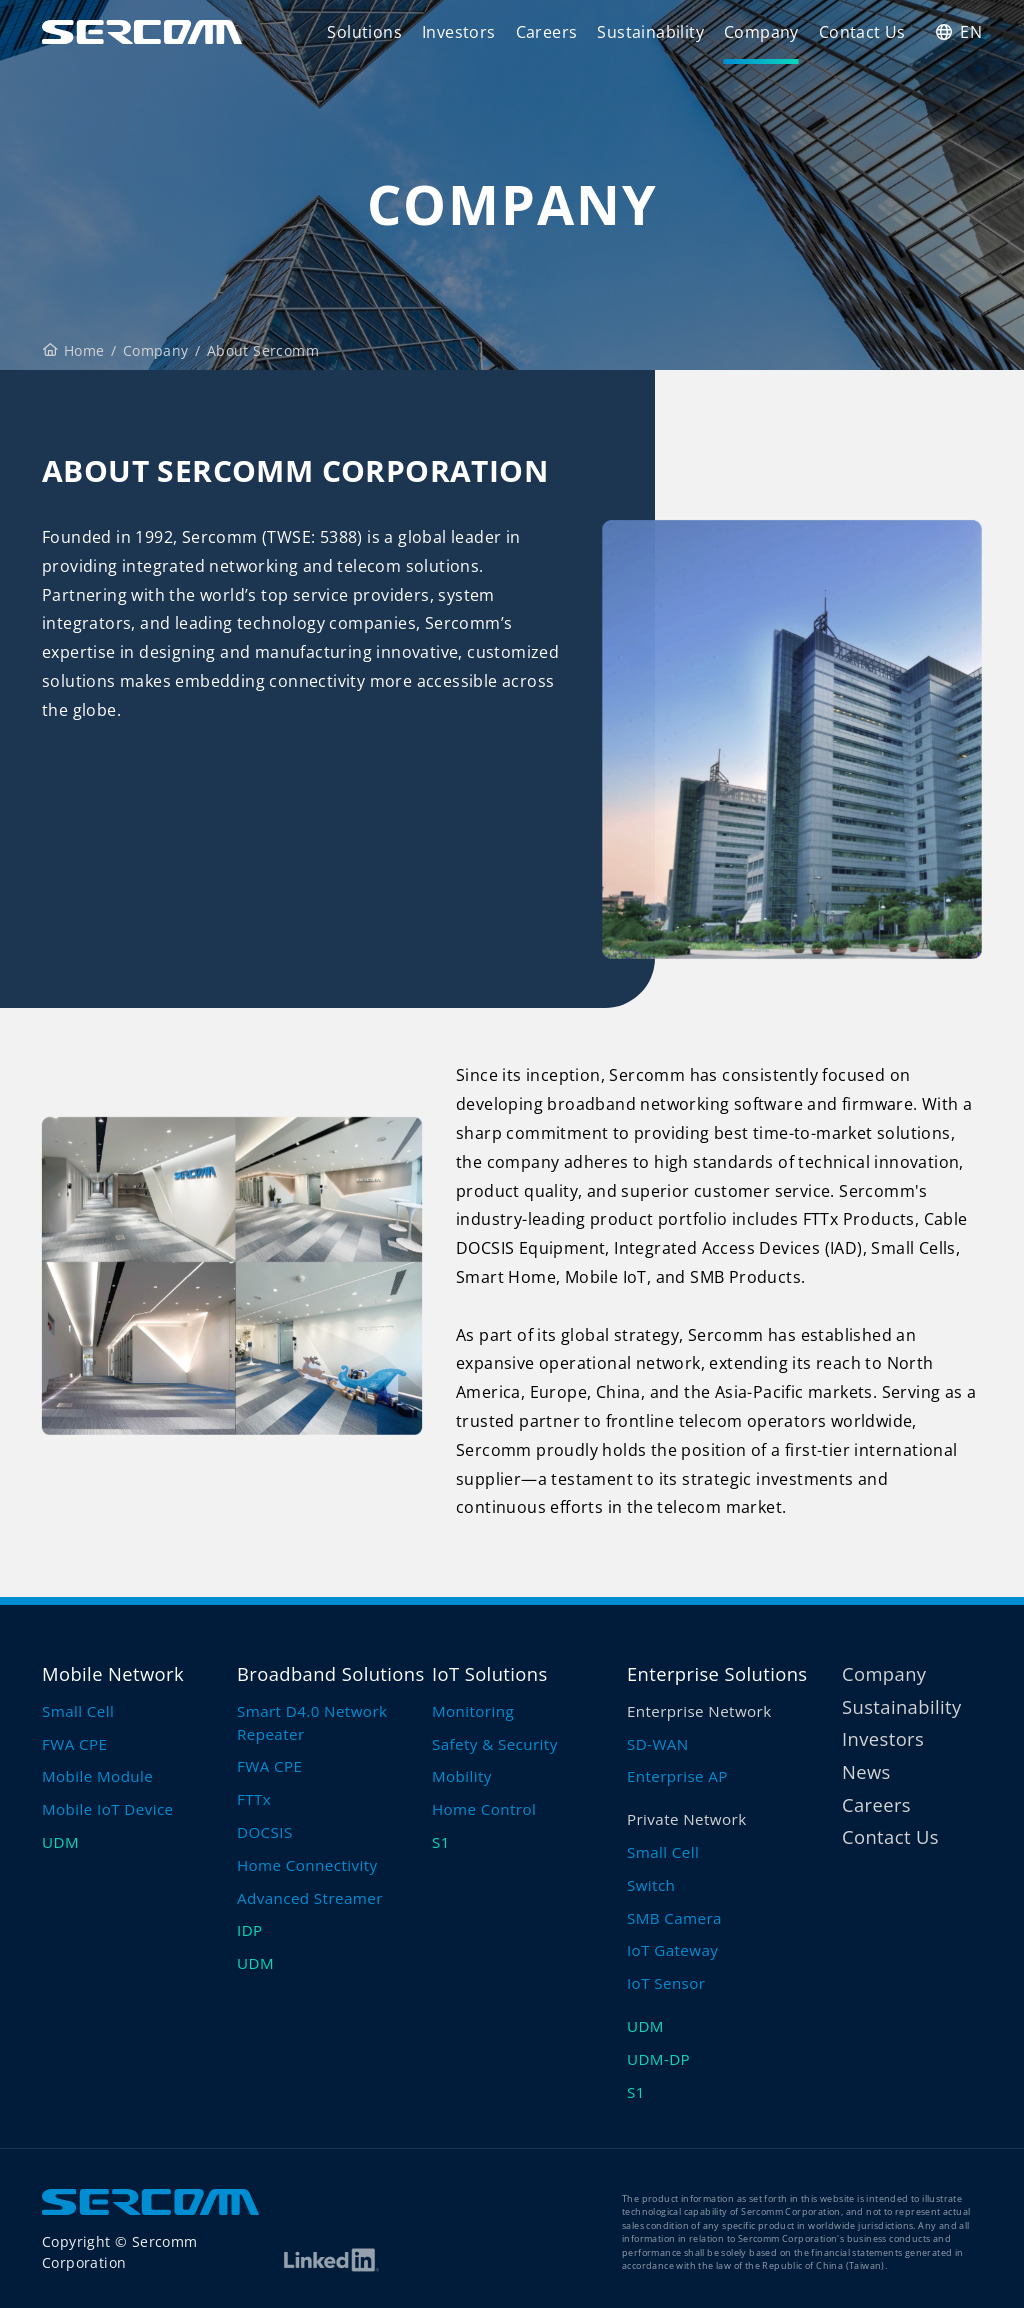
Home (74, 350)
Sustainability (902, 1706)
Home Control (484, 1809)
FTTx (254, 1799)
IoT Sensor (666, 1983)
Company (156, 350)
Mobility (462, 1776)
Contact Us (890, 1836)
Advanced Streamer (310, 1898)
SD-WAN (658, 1744)
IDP (250, 1930)
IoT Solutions (490, 1673)
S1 (441, 1842)
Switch (651, 1885)
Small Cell (78, 1711)
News (866, 1771)
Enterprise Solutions (717, 1673)
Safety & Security (495, 1744)
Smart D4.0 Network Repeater (312, 1722)
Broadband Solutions (331, 1673)
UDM (60, 1842)
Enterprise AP (677, 1776)
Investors (883, 1738)
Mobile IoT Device (108, 1809)
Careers (876, 1804)
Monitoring (473, 1711)
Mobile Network (113, 1673)
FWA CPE (74, 1744)
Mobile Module (97, 1776)
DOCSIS (265, 1832)
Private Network (687, 1819)
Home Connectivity (307, 1865)
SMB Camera (674, 1918)
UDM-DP (658, 2059)
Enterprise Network (699, 1711)
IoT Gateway (672, 1950)
